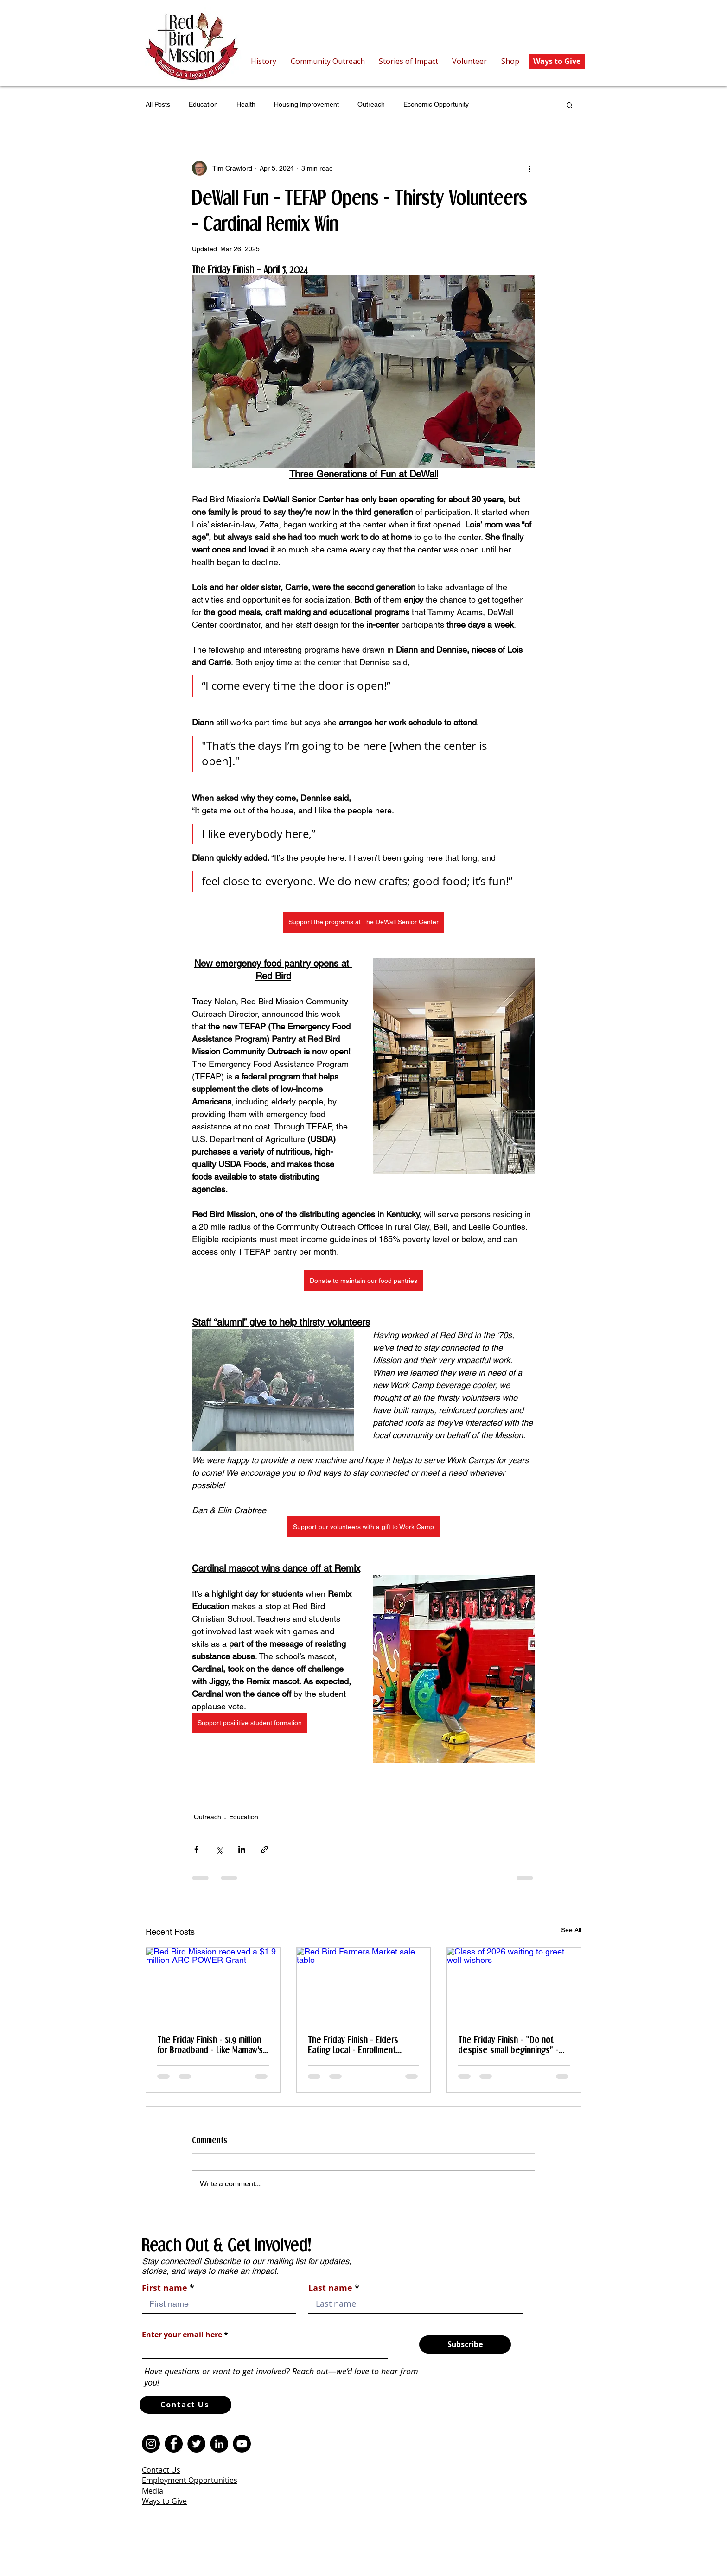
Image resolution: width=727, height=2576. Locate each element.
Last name (330, 2288)
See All (571, 1930)
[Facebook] (174, 2444)
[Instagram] (151, 2444)
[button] (569, 104)
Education (203, 104)
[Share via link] (264, 1849)
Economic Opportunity (436, 104)
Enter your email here (182, 2334)
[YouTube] (242, 2444)
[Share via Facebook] (196, 1849)
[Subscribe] (465, 2344)
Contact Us (161, 2470)
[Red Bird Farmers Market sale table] (364, 1985)
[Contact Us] (185, 2405)
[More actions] (529, 168)
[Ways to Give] (557, 61)
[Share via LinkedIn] (241, 1849)
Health (245, 104)
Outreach (371, 104)
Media (152, 2491)
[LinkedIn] (219, 2444)
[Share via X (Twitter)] (219, 1849)
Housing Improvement (306, 104)
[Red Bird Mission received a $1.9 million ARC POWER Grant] (213, 1985)
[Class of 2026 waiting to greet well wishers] (514, 1985)
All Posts (158, 104)
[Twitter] (196, 2444)
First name (164, 2288)
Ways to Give (164, 2501)
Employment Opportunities (189, 2480)
